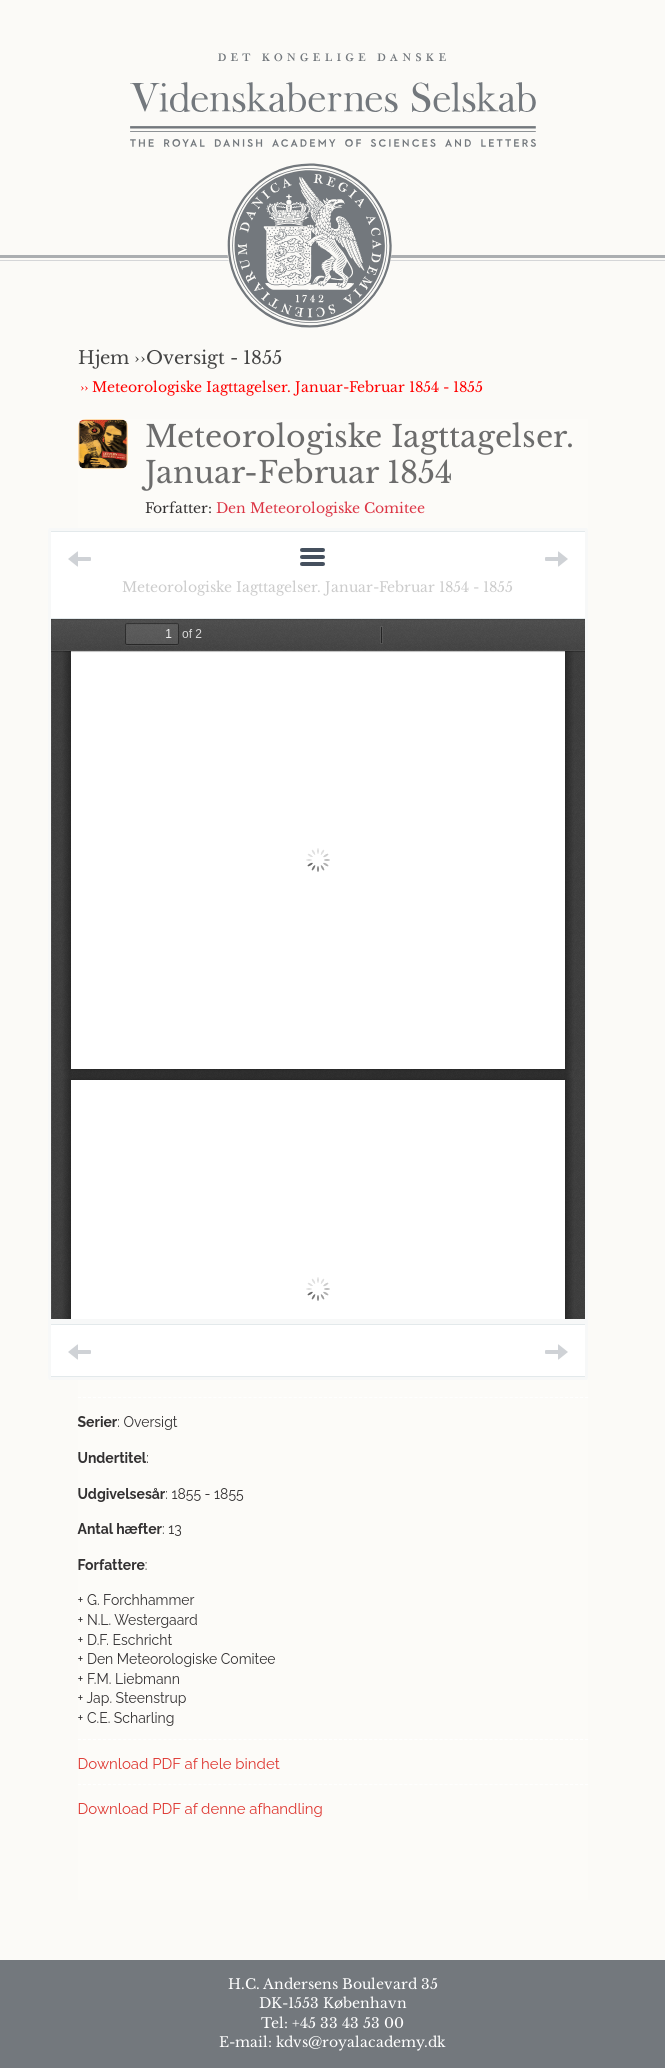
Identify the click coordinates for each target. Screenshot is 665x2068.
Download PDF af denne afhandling (200, 1809)
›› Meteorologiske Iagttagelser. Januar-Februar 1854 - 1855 (281, 387)
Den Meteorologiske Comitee (320, 508)
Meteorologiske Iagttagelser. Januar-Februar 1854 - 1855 (317, 587)
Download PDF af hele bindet (179, 1764)
